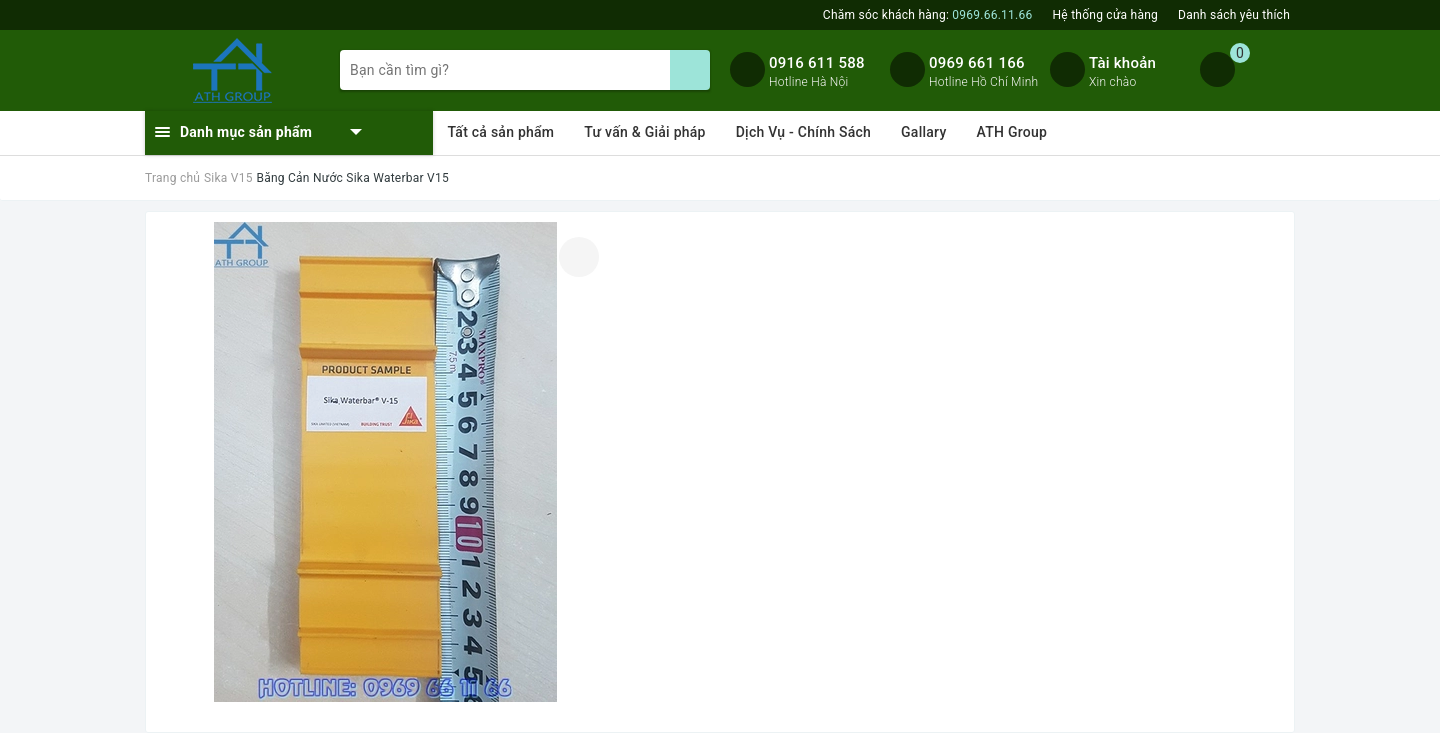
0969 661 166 (977, 63)
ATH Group (1012, 132)
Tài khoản (1122, 63)
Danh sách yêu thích (1234, 15)
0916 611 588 (817, 63)
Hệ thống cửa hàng (1106, 15)
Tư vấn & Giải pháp (644, 132)
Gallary (923, 132)
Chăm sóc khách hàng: (928, 15)
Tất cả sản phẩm (501, 132)
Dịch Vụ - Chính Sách (803, 132)
